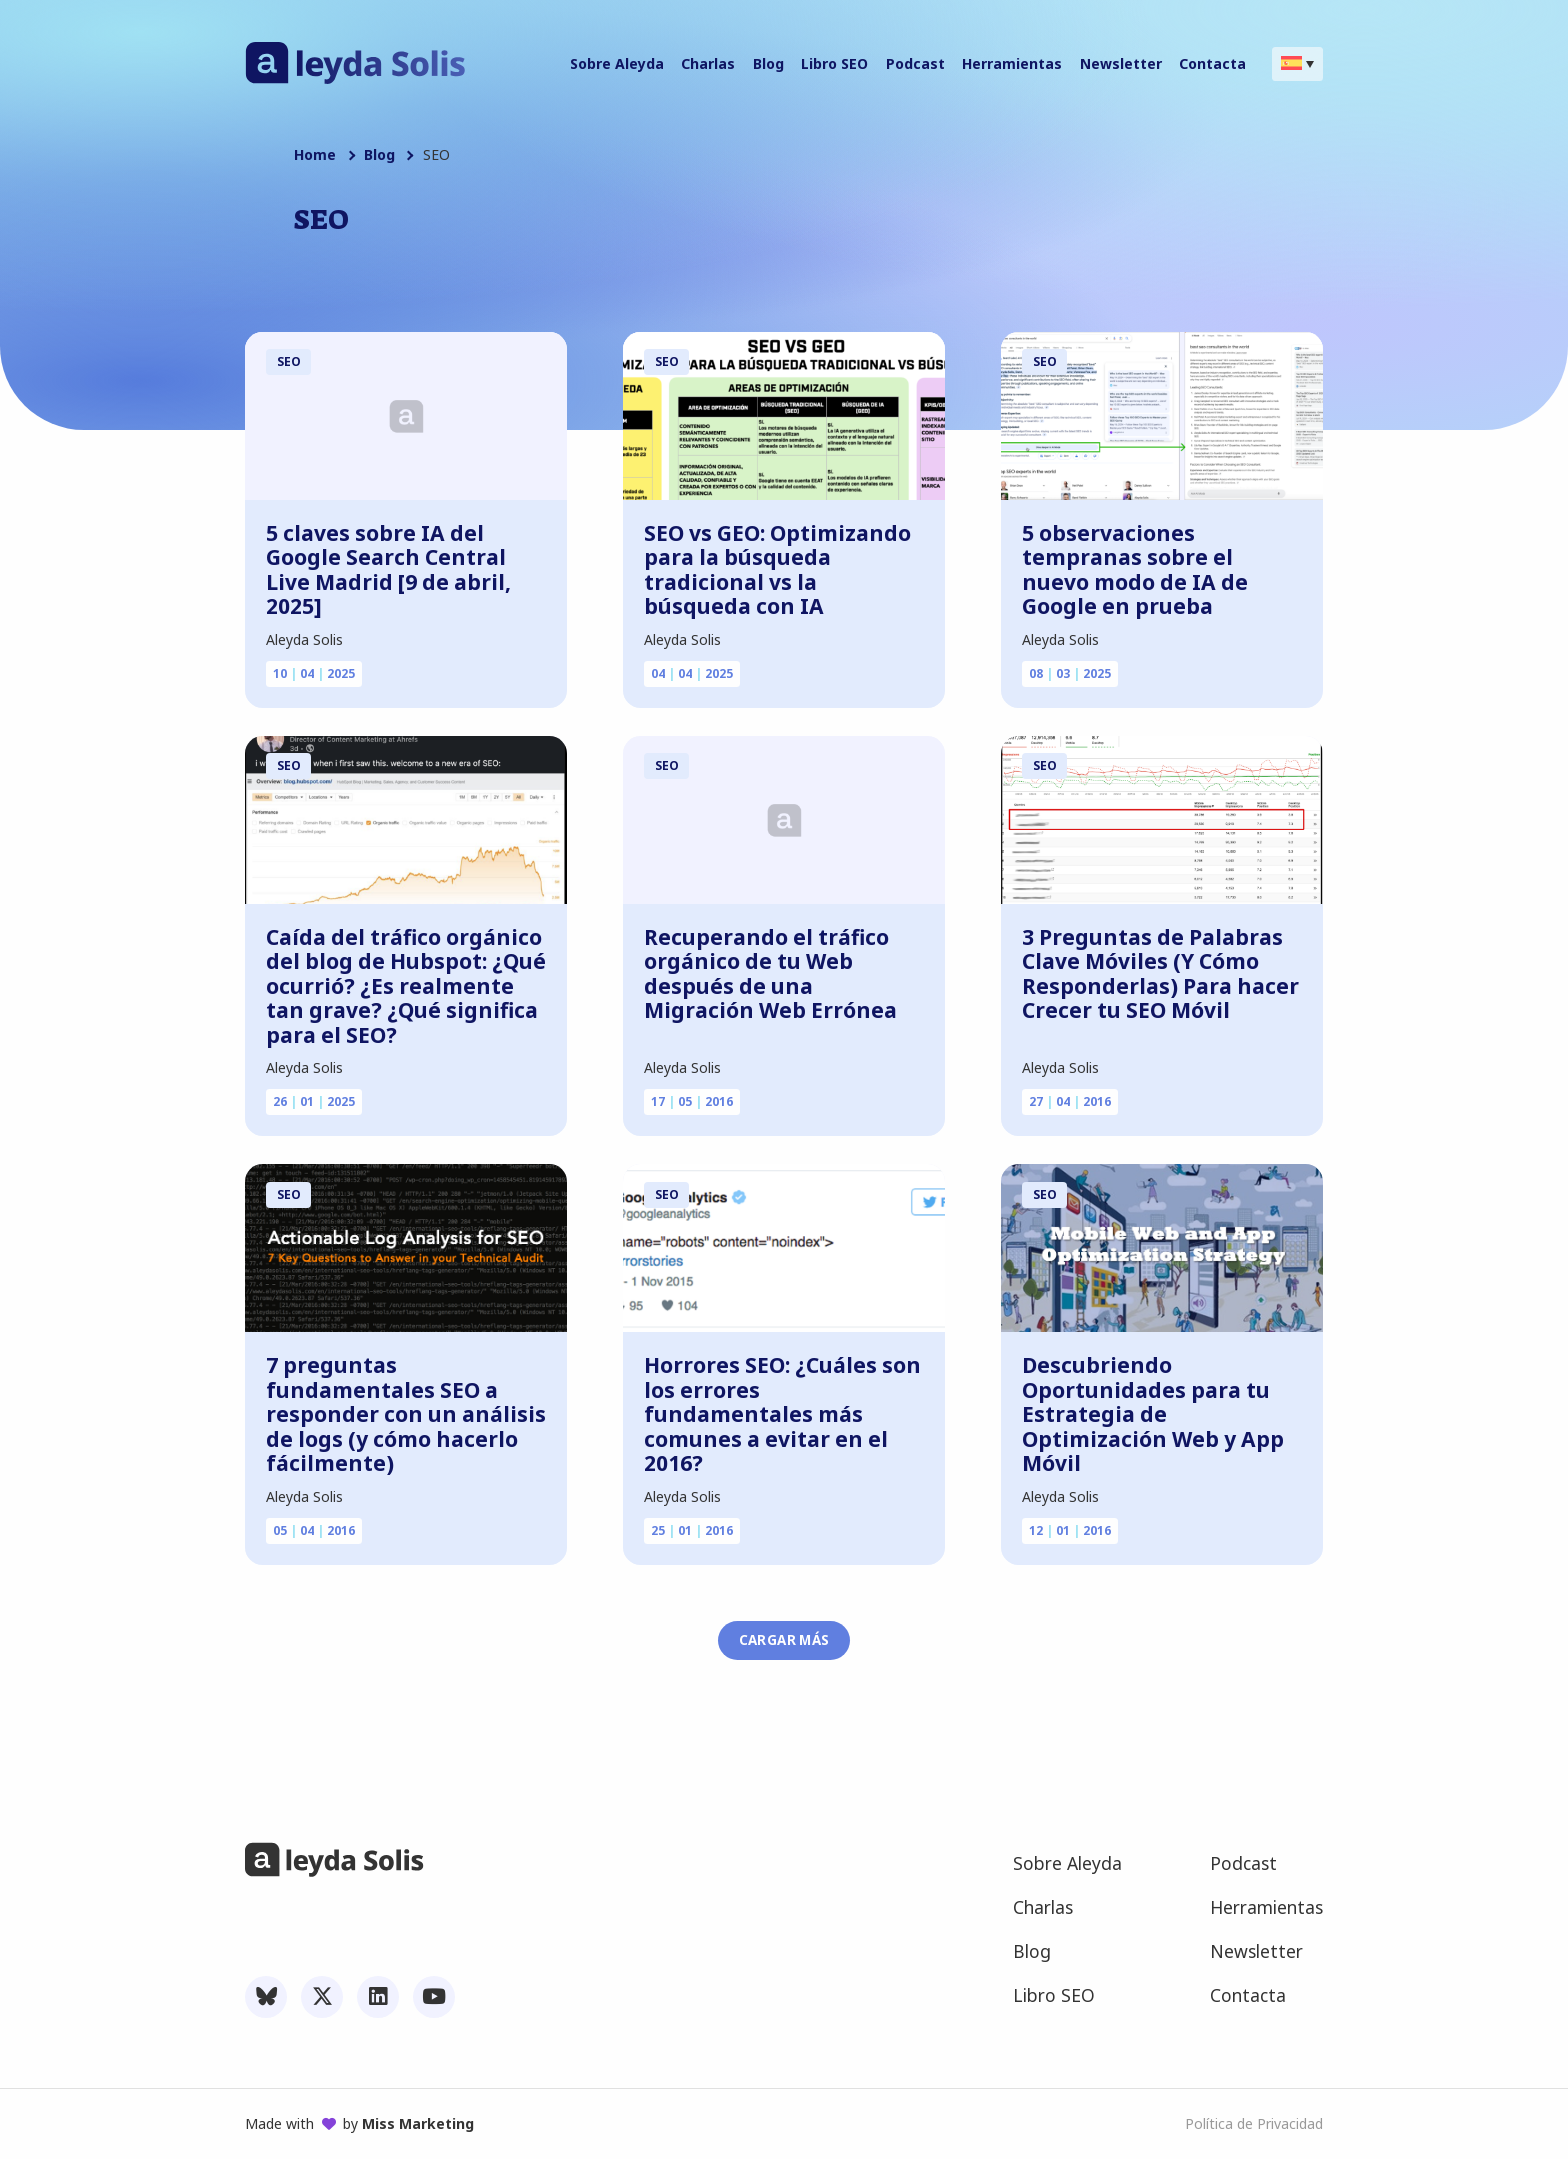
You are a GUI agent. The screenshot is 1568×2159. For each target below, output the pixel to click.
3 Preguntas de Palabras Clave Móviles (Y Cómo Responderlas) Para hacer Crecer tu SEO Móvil (1160, 974)
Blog (379, 155)
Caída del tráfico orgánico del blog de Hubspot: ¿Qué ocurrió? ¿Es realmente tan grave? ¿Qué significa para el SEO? (406, 986)
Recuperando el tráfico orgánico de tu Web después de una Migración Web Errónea (770, 974)
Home (315, 155)
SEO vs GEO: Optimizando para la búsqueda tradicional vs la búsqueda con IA (777, 570)
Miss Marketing (418, 2123)
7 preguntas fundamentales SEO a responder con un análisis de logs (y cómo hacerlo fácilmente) (406, 1414)
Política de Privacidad (1254, 2124)
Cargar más (784, 1640)
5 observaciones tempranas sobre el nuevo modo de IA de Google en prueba (1135, 570)
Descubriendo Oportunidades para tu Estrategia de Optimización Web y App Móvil (1153, 1414)
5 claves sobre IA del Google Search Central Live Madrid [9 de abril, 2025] (388, 570)
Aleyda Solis (304, 639)
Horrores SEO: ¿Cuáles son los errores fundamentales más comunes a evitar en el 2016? (782, 1414)
